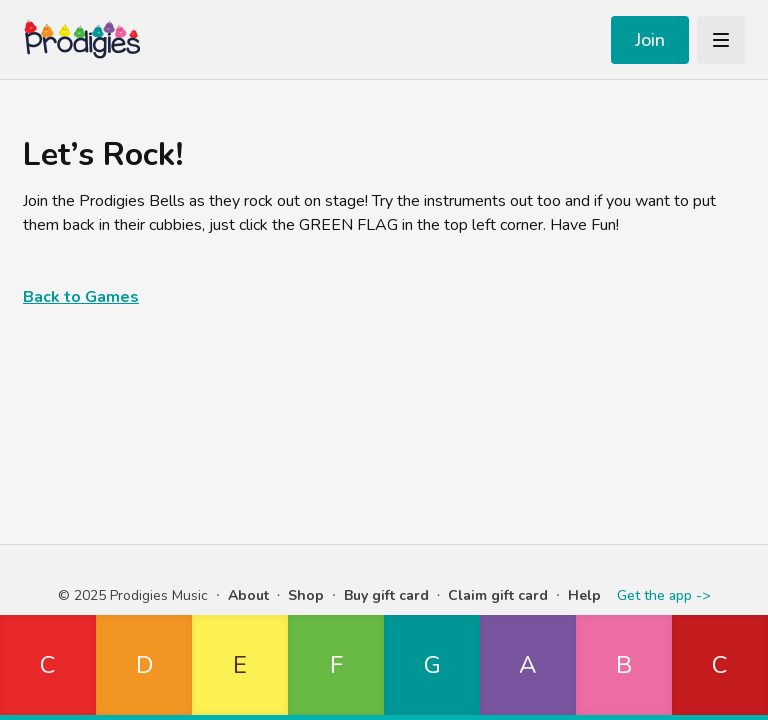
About (248, 595)
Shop (306, 595)
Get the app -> (663, 595)
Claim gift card (498, 595)
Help (584, 595)
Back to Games (81, 297)
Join (650, 40)
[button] (48, 667)
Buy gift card (386, 595)
